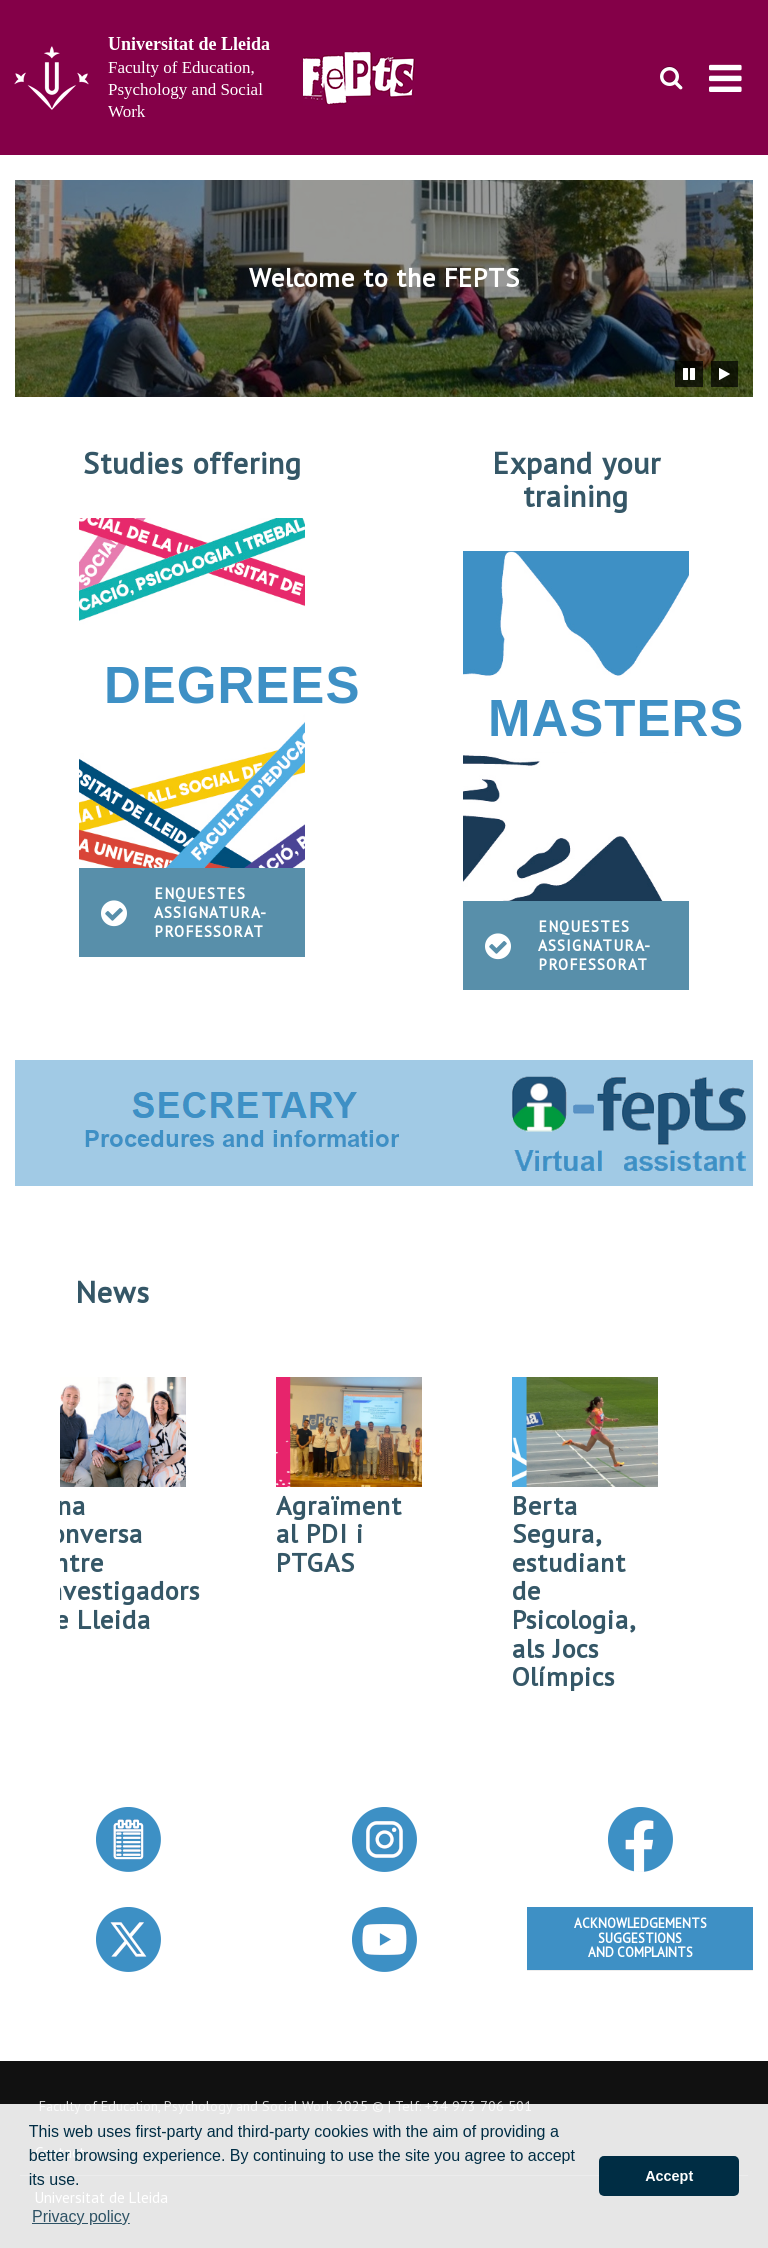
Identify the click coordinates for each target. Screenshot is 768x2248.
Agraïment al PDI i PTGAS (345, 1534)
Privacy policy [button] (81, 2216)
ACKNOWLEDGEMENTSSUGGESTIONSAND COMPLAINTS (640, 1938)
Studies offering (192, 462)
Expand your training (576, 479)
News (112, 1291)
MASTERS (616, 718)
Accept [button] (669, 2176)
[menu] (725, 78)
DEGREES (232, 685)
